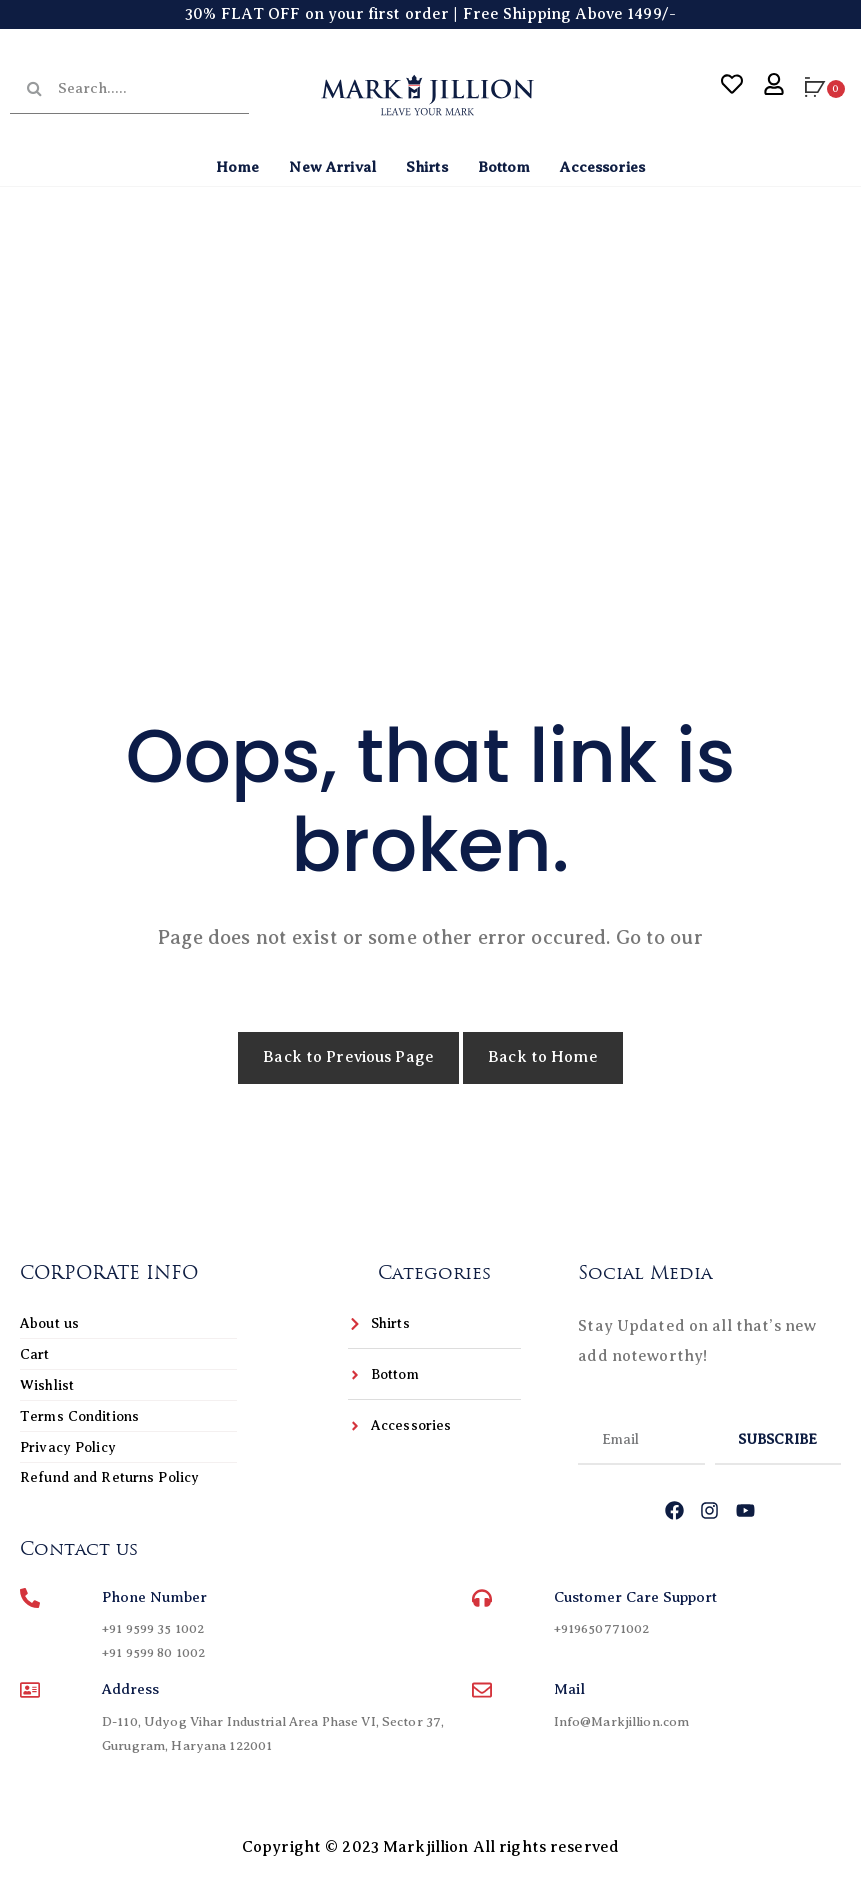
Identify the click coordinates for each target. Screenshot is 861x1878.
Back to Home (543, 1057)
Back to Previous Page (348, 1057)
